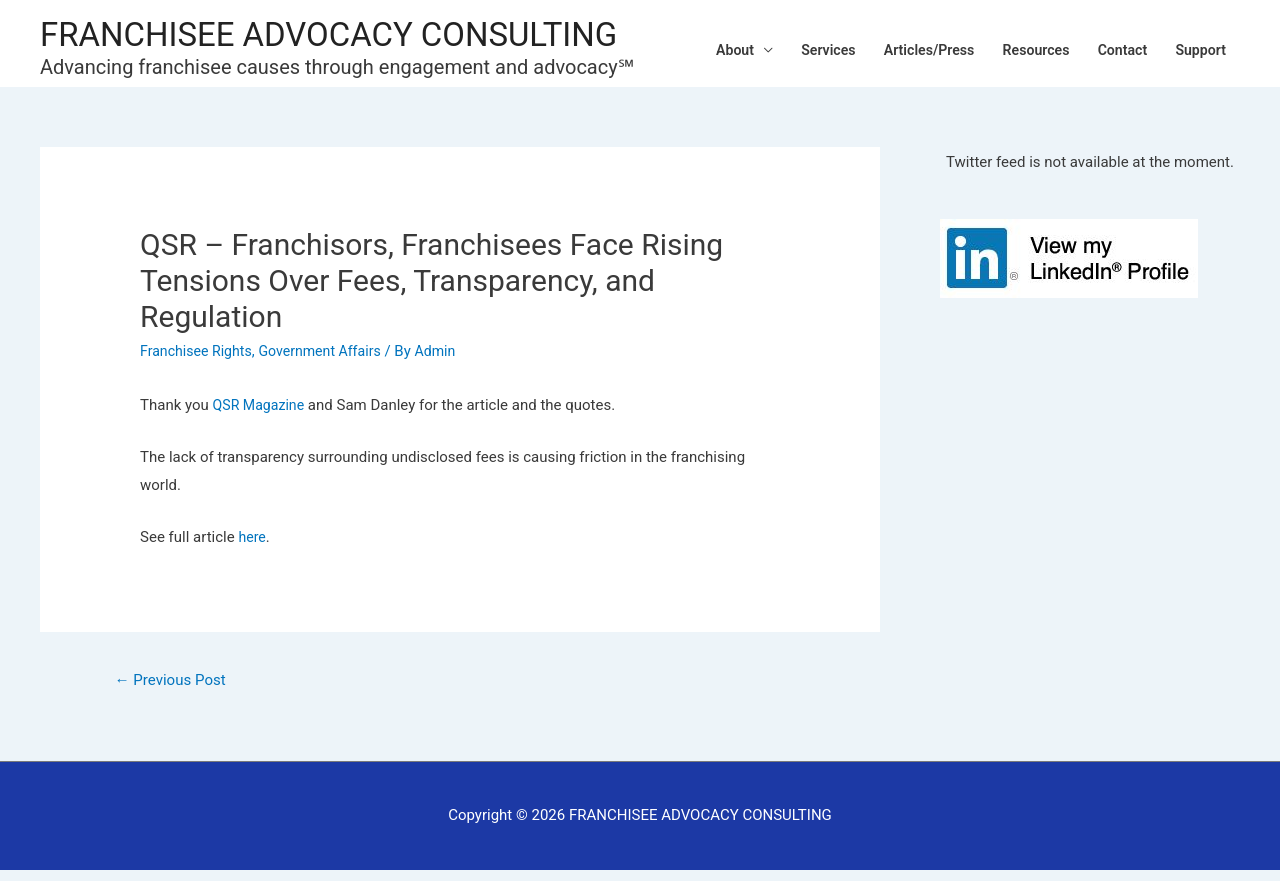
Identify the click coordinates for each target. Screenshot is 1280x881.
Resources (1023, 48)
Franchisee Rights (199, 360)
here (252, 546)
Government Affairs (330, 360)
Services (803, 48)
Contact (1115, 48)
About (704, 48)
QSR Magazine (261, 415)
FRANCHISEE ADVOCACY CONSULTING (346, 32)
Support (1198, 48)
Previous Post (175, 689)
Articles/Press (909, 48)
